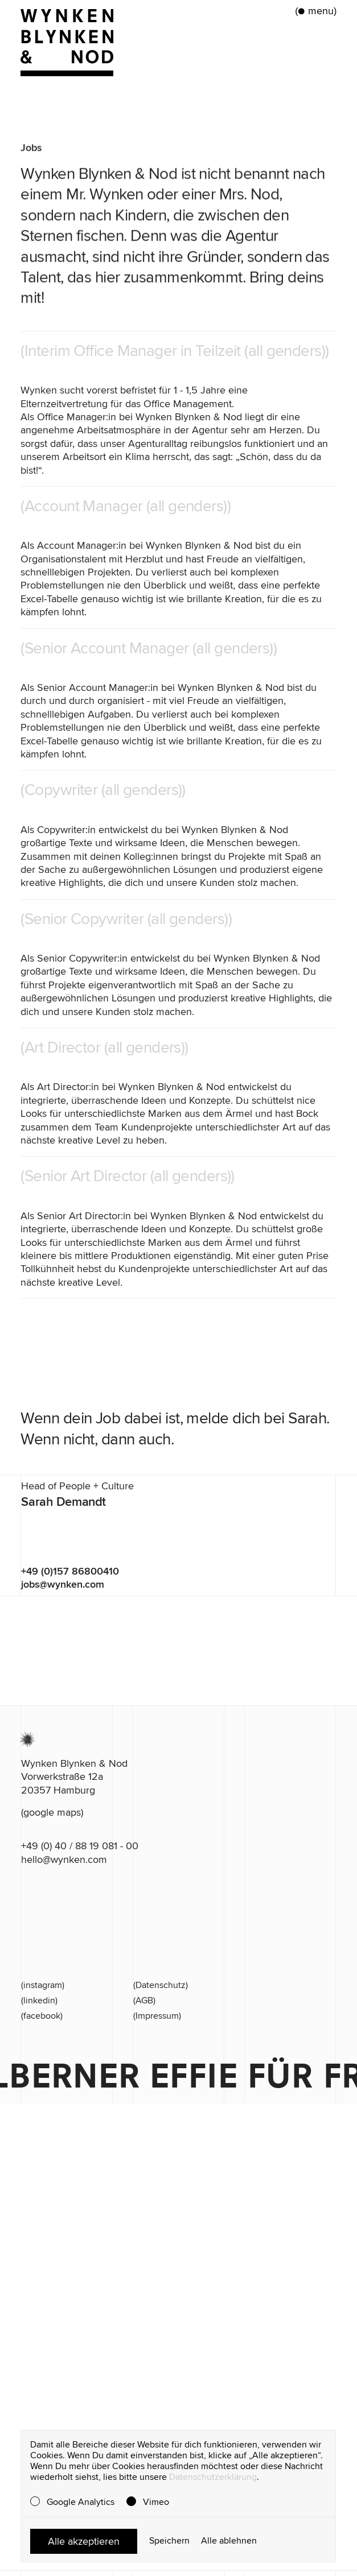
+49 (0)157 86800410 (70, 1571)
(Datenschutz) (160, 1985)
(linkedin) (39, 2000)
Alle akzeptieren (84, 2541)
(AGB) (144, 2000)
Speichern (169, 2541)
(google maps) (52, 1812)
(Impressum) (157, 2016)
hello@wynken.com (64, 1859)
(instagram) (42, 1985)
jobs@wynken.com (62, 1584)
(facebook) (42, 2016)
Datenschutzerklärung (213, 2477)
